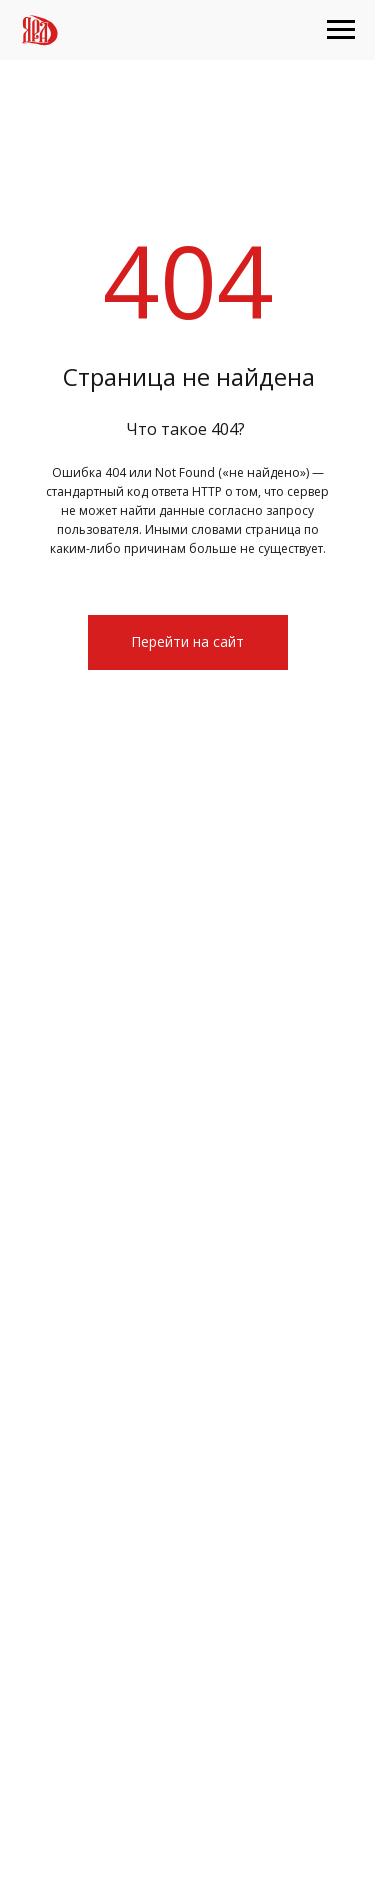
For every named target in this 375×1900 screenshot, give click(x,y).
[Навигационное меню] (341, 30)
